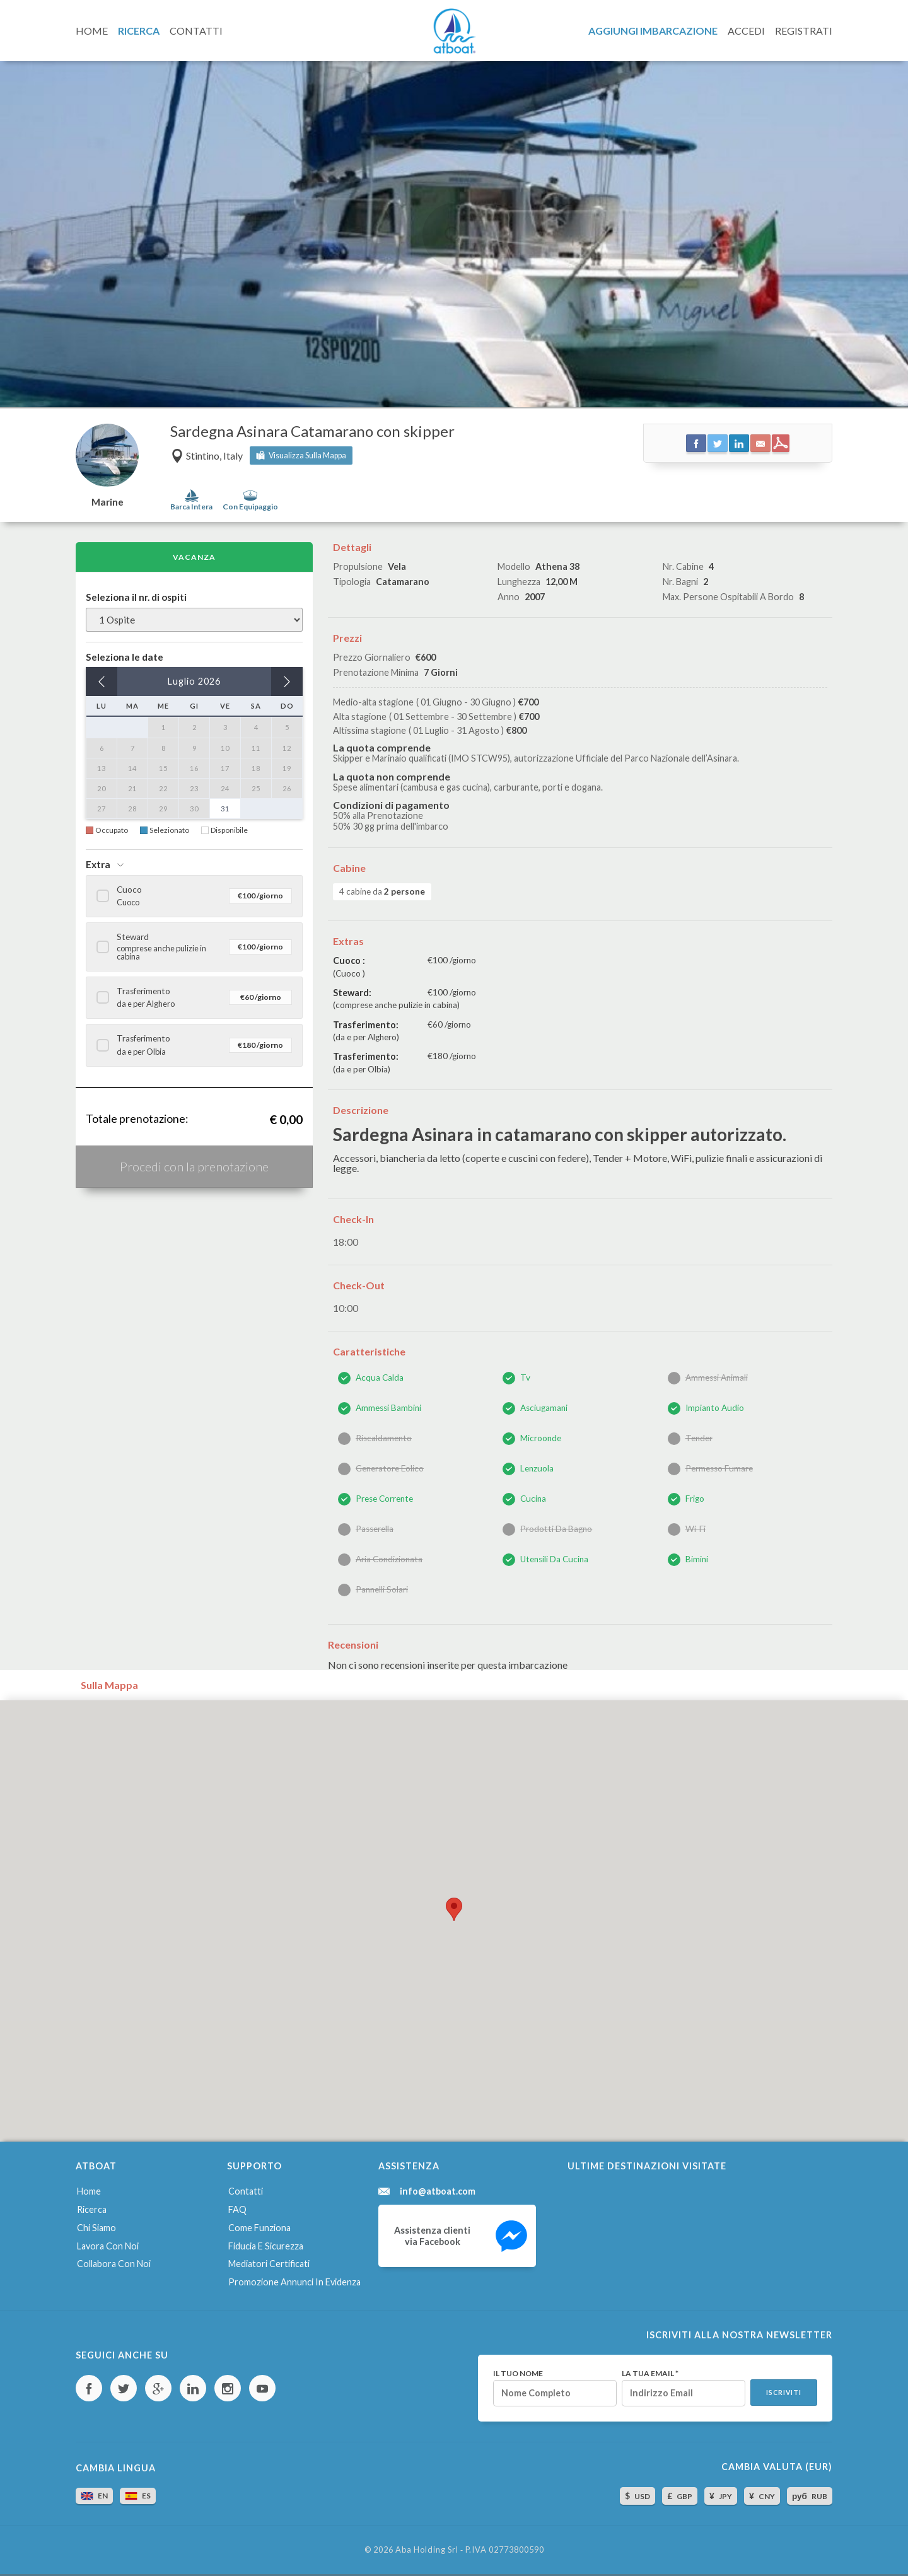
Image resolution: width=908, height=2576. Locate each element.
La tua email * (650, 2373)
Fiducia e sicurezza (265, 2246)
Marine (107, 502)
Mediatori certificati (269, 2263)
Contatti (245, 2191)
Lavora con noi (108, 2246)
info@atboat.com (437, 2191)
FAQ (237, 2209)
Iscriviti (783, 2392)
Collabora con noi (114, 2263)
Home (89, 2191)
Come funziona (259, 2227)
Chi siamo (96, 2227)
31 (225, 808)
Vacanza (194, 557)
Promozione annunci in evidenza (294, 2282)
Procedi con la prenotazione (194, 1166)
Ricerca (92, 2209)
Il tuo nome (518, 2373)
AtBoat (454, 31)
